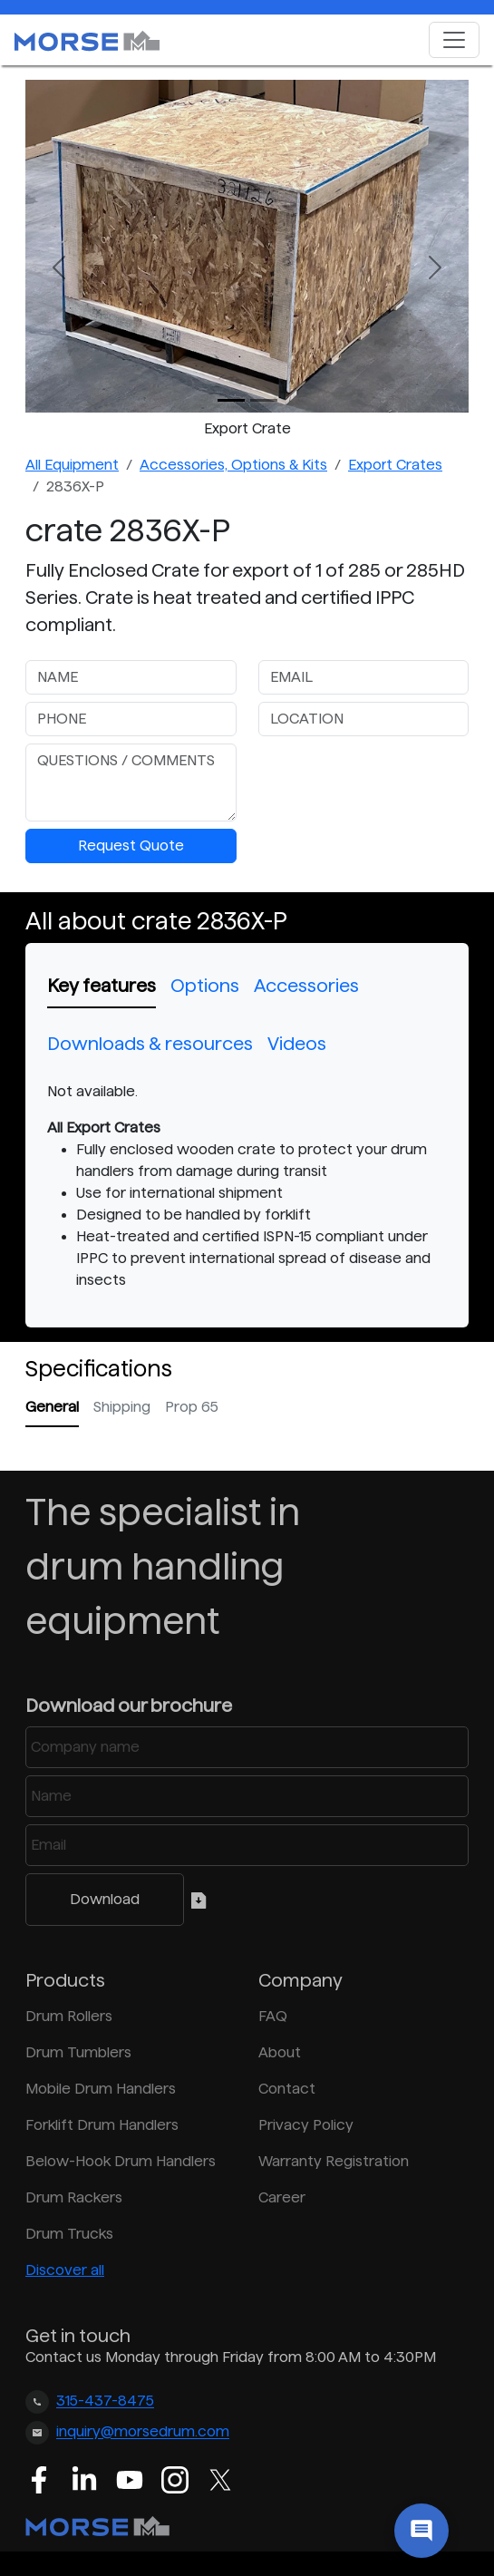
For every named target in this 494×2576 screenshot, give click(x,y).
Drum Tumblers (78, 2052)
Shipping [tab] (121, 1406)
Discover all (64, 2270)
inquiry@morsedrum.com (142, 2432)
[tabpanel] (247, 1186)
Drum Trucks (69, 2233)
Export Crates (395, 464)
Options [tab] (204, 986)
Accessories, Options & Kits (233, 464)
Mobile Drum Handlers (100, 2088)
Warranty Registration (333, 2161)
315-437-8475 (105, 2401)
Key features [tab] (101, 986)
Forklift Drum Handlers (102, 2125)
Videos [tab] (296, 1044)
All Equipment (72, 464)
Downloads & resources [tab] (150, 1044)
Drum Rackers (73, 2197)
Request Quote (131, 845)
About (279, 2052)
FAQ (272, 2016)
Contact (286, 2088)
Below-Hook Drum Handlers (120, 2161)
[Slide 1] (263, 400)
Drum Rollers (68, 2016)
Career (281, 2197)
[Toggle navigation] (454, 40)
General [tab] (52, 1406)
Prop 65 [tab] (191, 1406)
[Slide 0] (231, 400)
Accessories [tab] (306, 986)
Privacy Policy (306, 2125)
